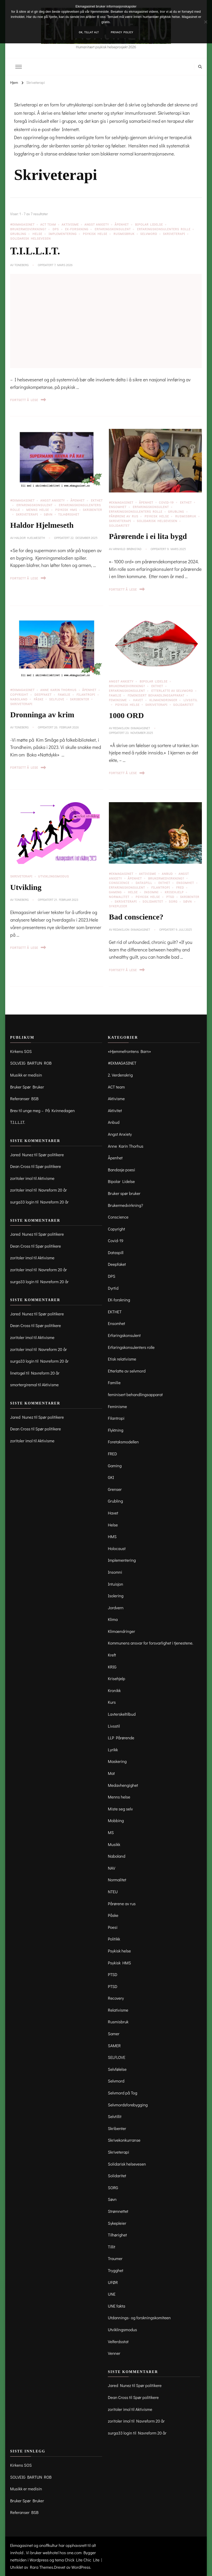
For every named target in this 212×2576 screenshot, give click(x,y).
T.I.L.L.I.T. (35, 251)
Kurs (112, 1702)
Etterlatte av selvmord (172, 690)
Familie (64, 694)
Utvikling (25, 887)
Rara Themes (41, 2567)
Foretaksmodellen (123, 1441)
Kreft (112, 1655)
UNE (111, 2294)
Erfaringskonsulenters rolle (164, 229)
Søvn (48, 514)
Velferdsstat (118, 2341)
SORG (173, 901)
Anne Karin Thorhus (58, 690)
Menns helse (37, 510)
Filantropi (86, 694)
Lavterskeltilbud (122, 1714)
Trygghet (115, 2270)
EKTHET (186, 502)
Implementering (63, 234)
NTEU (113, 1891)
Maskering (117, 1761)
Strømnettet (118, 2211)
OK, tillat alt (89, 32)
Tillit (111, 2246)
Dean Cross (20, 1166)
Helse (37, 234)
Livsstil (114, 1726)
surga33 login (22, 1202)
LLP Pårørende (121, 1737)
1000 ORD (126, 715)
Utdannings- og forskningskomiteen (139, 2317)
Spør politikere (51, 1154)
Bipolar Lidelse (149, 224)
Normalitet (119, 897)
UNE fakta (116, 2306)
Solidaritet (119, 525)
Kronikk (114, 1690)
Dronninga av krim (42, 714)
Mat (111, 1773)
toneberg (21, 265)
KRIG (112, 1666)
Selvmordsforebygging (128, 2104)
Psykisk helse (95, 234)
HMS (112, 1536)
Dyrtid (113, 1288)
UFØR (113, 2282)
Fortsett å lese (28, 399)
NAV (111, 1868)
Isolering (115, 1595)
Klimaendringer (163, 700)
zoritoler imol (21, 1178)
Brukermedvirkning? (28, 229)
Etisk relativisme (122, 1359)
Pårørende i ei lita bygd (148, 536)
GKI (111, 1477)
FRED (180, 887)
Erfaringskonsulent (113, 229)
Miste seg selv (120, 1808)
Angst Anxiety (96, 224)
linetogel (17, 1373)
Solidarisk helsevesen (30, 238)
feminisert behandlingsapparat (156, 695)
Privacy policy (122, 32)
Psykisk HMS (66, 510)
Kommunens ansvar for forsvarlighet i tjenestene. (150, 1643)
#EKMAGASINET (22, 224)
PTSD (170, 897)
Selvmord (148, 234)
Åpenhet (122, 224)
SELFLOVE (56, 699)
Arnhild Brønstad (127, 549)
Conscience (119, 883)
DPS (55, 229)
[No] (205, 21)
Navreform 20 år (52, 1190)
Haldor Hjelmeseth (42, 525)
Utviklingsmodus (53, 876)
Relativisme (118, 2010)
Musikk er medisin (26, 1075)
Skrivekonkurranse (124, 2140)
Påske (39, 699)
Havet (138, 700)
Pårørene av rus (123, 516)
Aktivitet (115, 1110)
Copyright (19, 694)
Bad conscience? (136, 916)
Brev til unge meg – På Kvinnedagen (42, 1110)
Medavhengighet (123, 1785)
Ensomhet (118, 507)
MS (111, 1832)
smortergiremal (23, 1384)
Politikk (114, 1939)
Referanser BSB (24, 1098)
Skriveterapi (174, 234)
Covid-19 (166, 502)
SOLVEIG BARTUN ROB (30, 1063)
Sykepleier (118, 906)
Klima (113, 1619)
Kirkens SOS (21, 1051)
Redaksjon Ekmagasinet (131, 728)
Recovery (116, 1998)
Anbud (167, 873)
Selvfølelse (117, 2069)
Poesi (112, 1927)
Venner (114, 2353)
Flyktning (115, 1430)
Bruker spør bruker (124, 1193)
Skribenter (79, 699)
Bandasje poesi (121, 1169)
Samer (113, 2033)
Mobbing (116, 1820)
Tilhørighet (69, 514)
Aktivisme (70, 224)
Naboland (19, 699)
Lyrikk (113, 1749)
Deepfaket (43, 694)
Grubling (18, 234)
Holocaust (116, 1548)
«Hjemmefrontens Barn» (129, 1051)
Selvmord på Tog (122, 2092)
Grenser (115, 1489)
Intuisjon (115, 1584)
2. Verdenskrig (120, 1075)
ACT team (48, 224)
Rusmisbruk (124, 234)
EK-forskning (77, 229)
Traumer (115, 2258)
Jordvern (115, 1607)
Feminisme (118, 700)
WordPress (80, 2567)
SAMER (114, 2045)
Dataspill (144, 883)
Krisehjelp (174, 892)
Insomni (151, 892)
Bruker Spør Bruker (27, 1087)
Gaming (115, 892)
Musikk (114, 1844)
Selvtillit (114, 2116)
